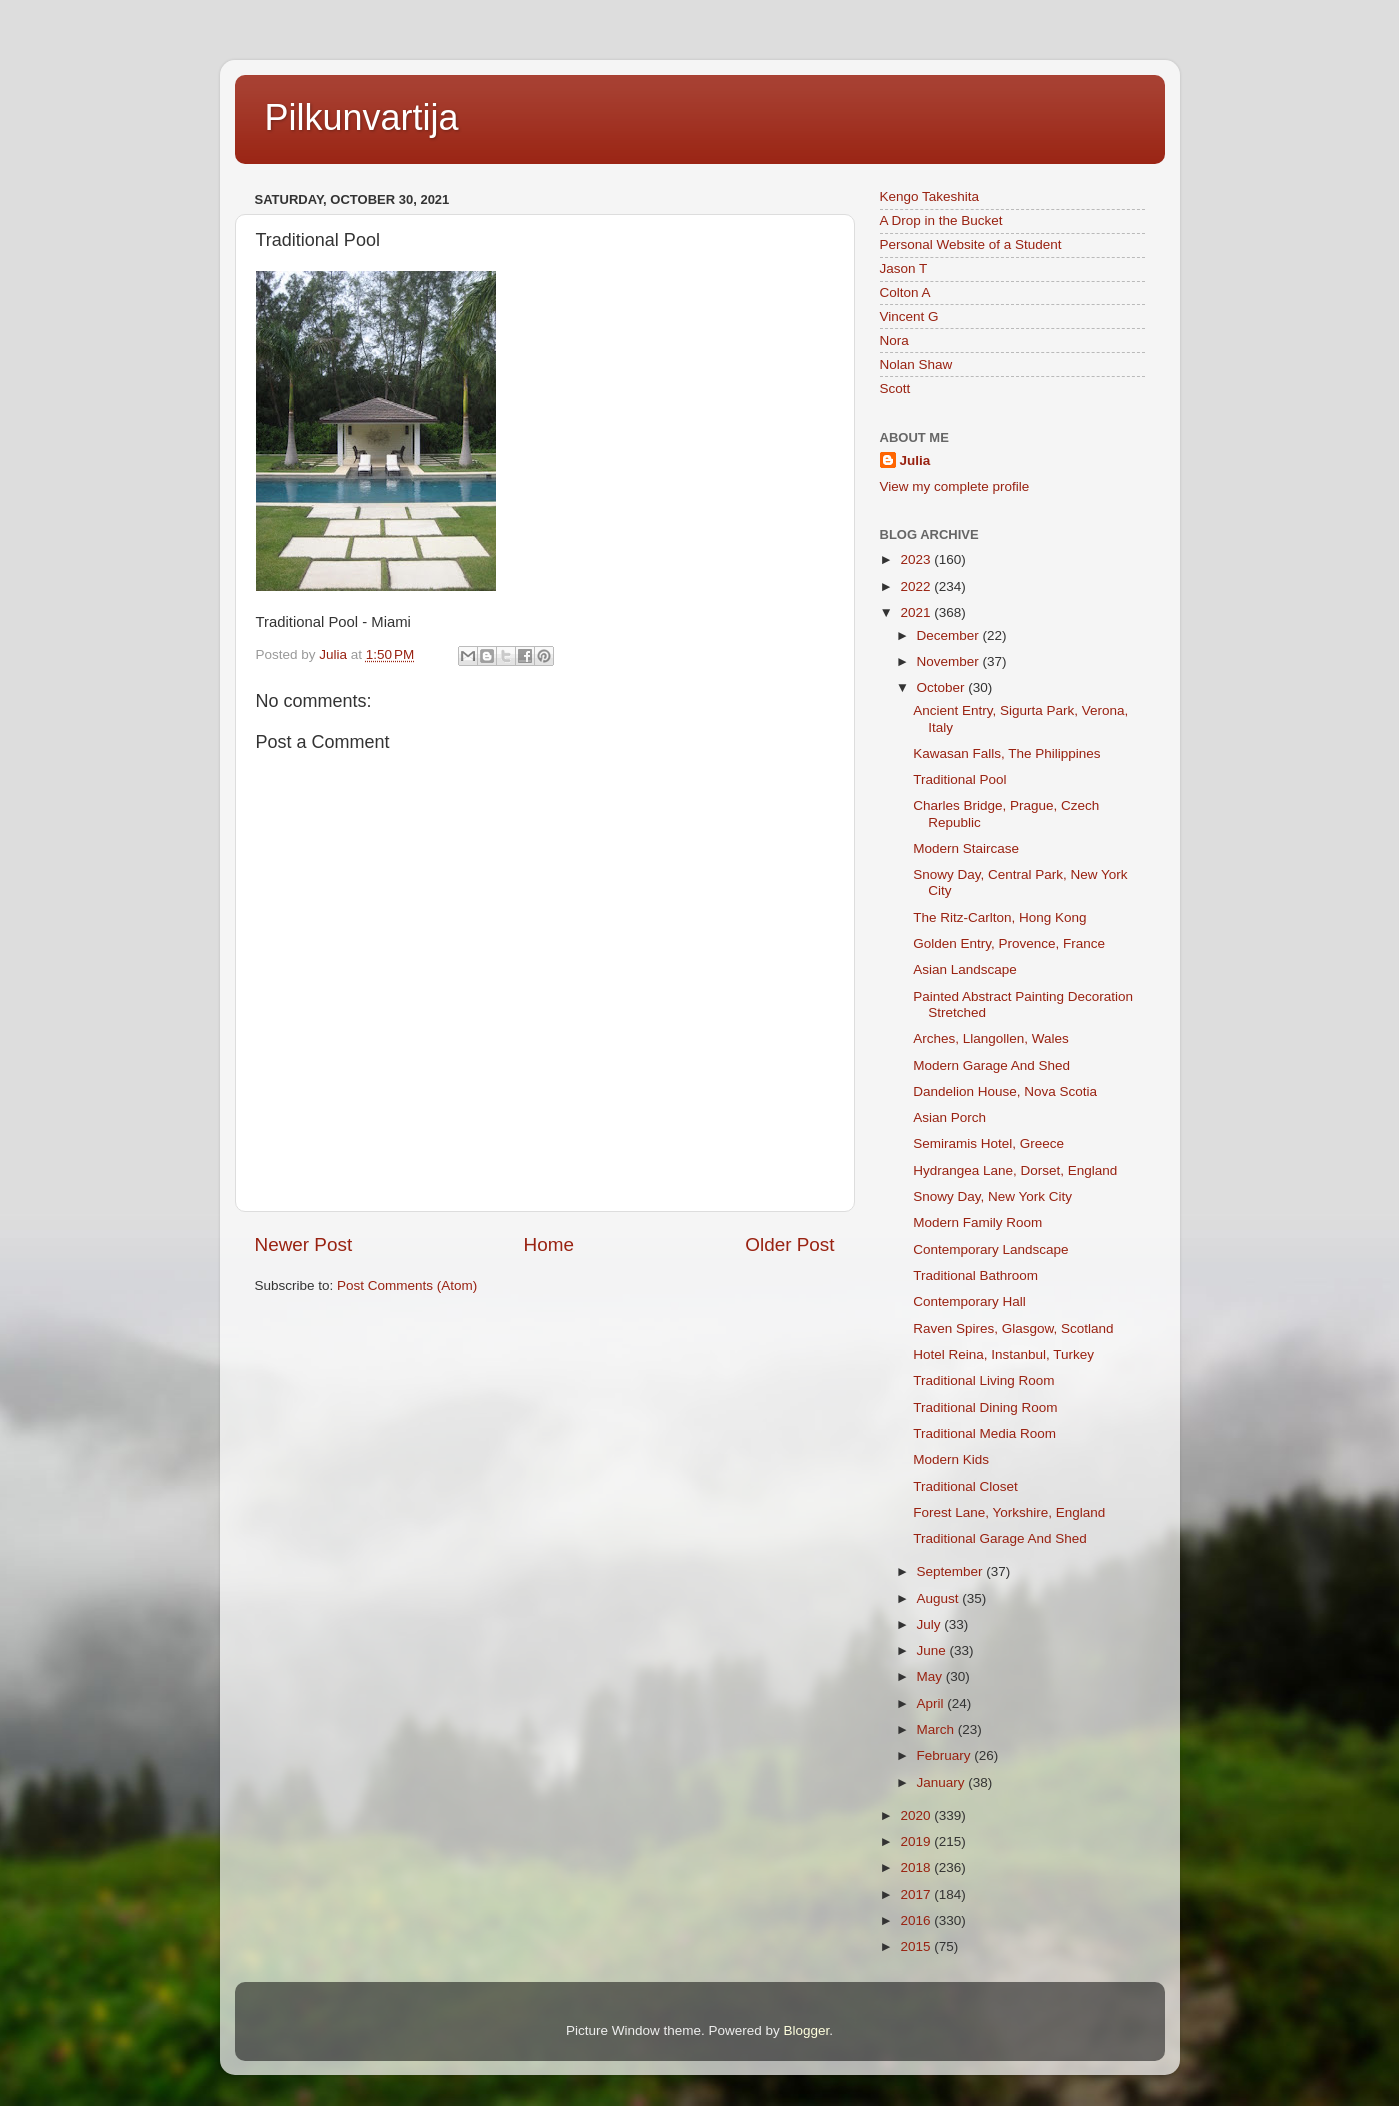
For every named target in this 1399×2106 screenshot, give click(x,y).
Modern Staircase (966, 848)
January (943, 1782)
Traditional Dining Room (985, 1407)
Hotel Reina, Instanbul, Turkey (1003, 1354)
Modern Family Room (977, 1222)
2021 (917, 612)
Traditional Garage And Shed (1000, 1538)
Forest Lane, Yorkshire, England (1009, 1512)
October (943, 687)
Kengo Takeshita (930, 196)
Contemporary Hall (969, 1301)
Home (549, 1244)
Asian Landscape (965, 969)
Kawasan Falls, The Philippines (1006, 753)
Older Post (789, 1244)
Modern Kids (951, 1459)
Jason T (904, 268)
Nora (894, 340)
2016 (917, 1920)
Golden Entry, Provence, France (1009, 943)
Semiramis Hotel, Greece (988, 1143)
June (933, 1650)
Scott (895, 388)
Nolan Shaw (916, 364)
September (952, 1571)
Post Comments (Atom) (407, 1285)
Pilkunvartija (362, 117)
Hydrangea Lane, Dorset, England (1015, 1170)
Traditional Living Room (983, 1380)
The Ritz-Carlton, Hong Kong (999, 917)
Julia (915, 460)
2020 (917, 1815)
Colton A (905, 292)
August (940, 1598)
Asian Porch (949, 1117)
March (937, 1729)
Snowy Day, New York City (992, 1196)
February (946, 1755)
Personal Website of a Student (971, 244)
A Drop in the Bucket (941, 220)
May (931, 1676)
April (932, 1703)
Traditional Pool (959, 779)
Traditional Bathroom (975, 1275)
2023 (917, 559)
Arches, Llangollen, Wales (991, 1038)
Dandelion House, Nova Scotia (1005, 1091)
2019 (917, 1841)
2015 (917, 1946)
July (931, 1624)
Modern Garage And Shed (991, 1065)
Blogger (807, 2030)
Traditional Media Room (984, 1433)
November (950, 661)
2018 (917, 1867)
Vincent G (909, 316)
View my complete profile (955, 486)
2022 (917, 586)
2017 (917, 1894)
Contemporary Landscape (990, 1249)
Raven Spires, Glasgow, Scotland (1013, 1328)
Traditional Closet (965, 1486)
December (950, 635)
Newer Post (304, 1244)
